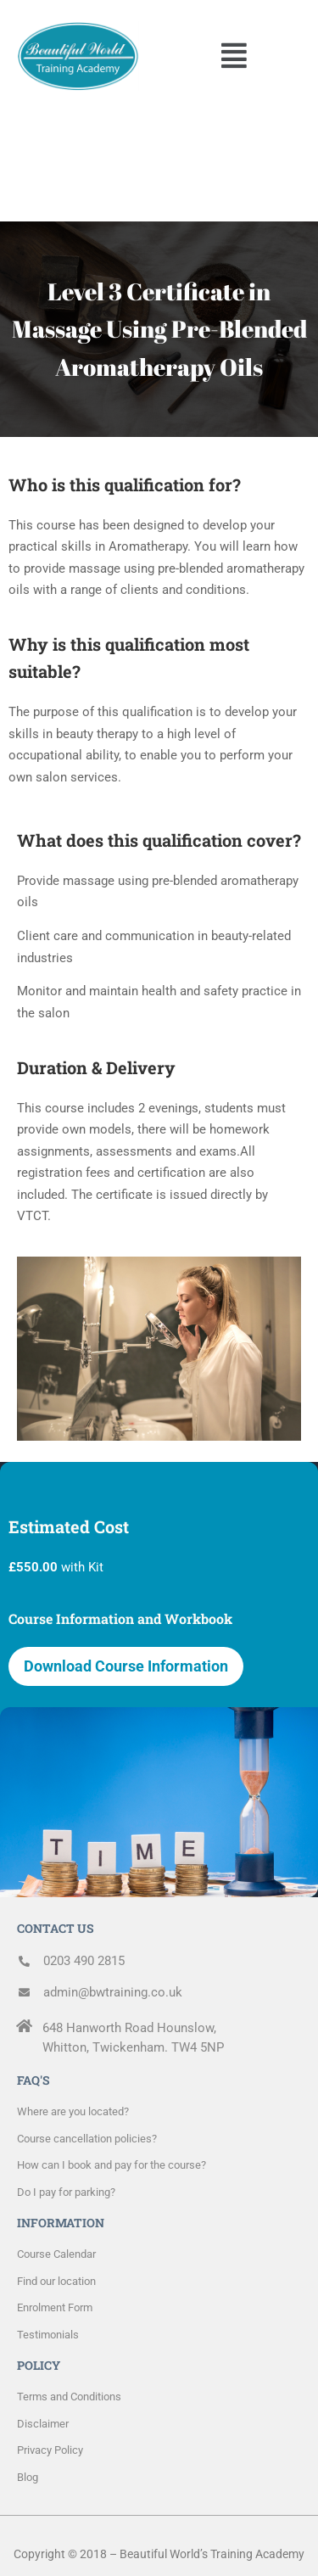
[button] (234, 56)
